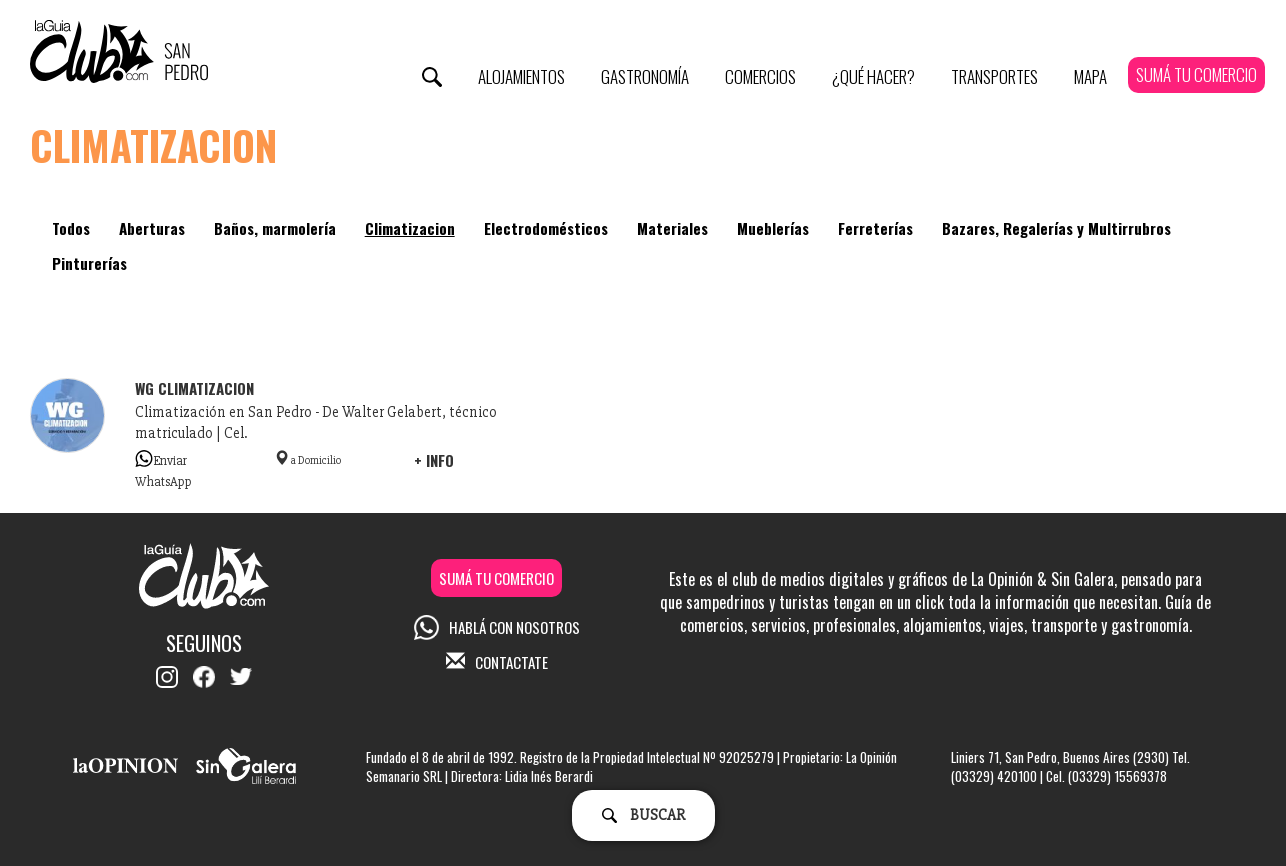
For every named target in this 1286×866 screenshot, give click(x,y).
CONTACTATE (497, 662)
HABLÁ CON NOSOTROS (497, 627)
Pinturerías (89, 263)
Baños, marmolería (275, 228)
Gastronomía (645, 76)
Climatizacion (410, 228)
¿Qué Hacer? (873, 76)
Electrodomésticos (546, 228)
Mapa (1090, 76)
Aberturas (152, 228)
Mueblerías (773, 228)
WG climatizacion (194, 388)
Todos (71, 228)
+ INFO (434, 460)
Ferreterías (875, 228)
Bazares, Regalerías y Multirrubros (1056, 228)
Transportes (994, 76)
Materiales (672, 228)
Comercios (760, 76)
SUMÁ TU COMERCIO (1196, 74)
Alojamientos (521, 76)
